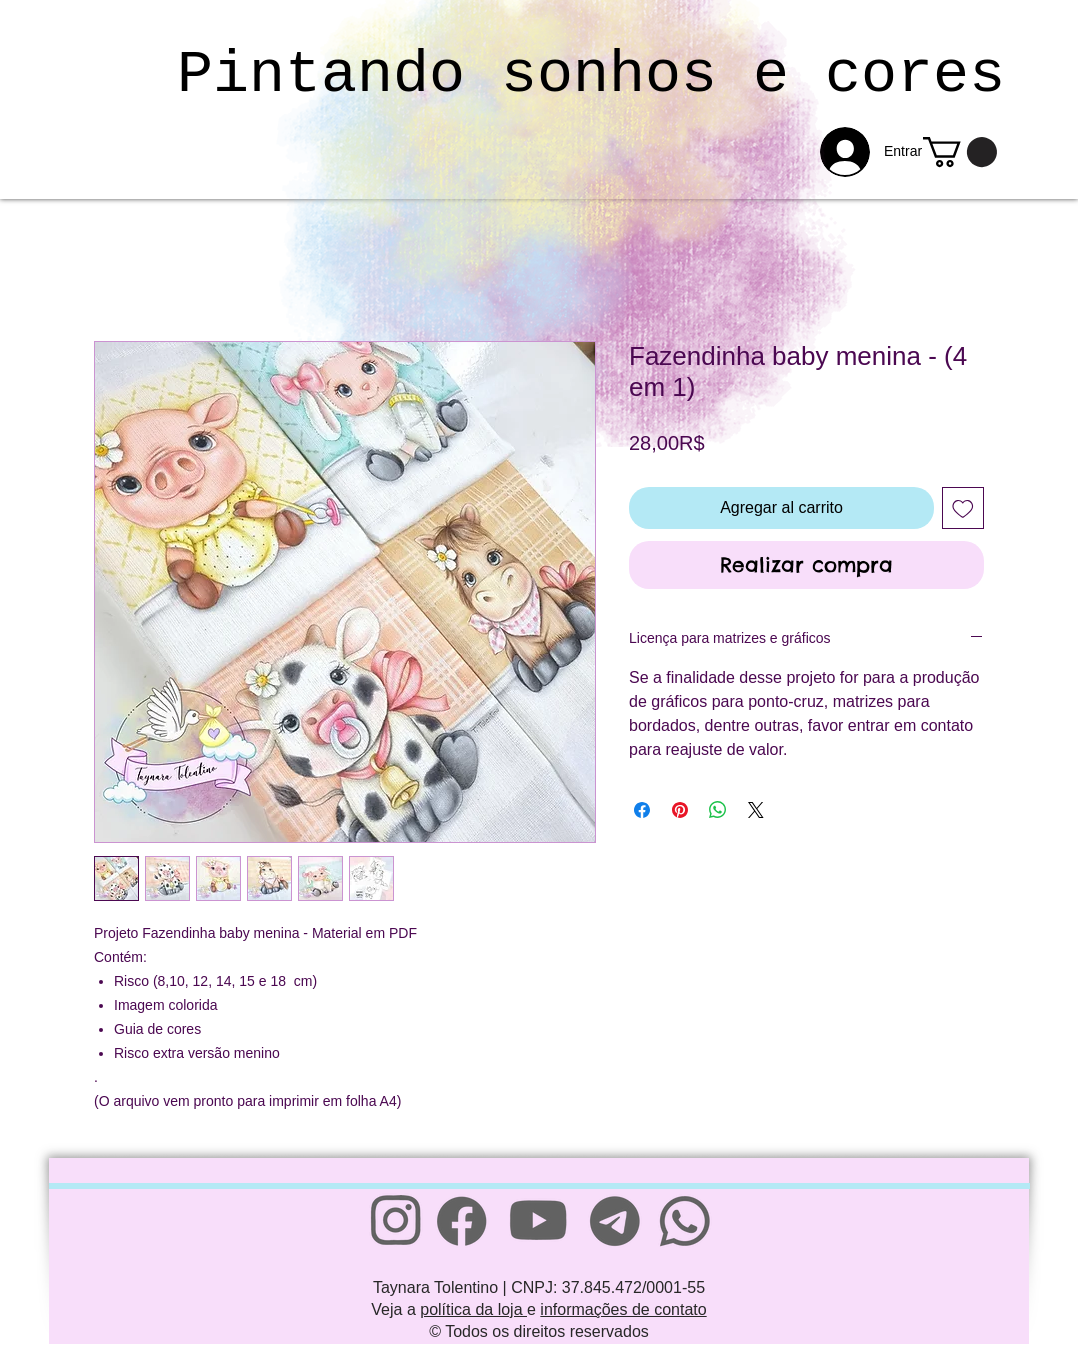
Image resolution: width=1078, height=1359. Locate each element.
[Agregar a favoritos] (963, 508)
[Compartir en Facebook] (642, 810)
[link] (960, 152)
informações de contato (623, 1309)
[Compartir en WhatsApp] (718, 810)
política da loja (473, 1309)
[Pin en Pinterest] (680, 810)
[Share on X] (756, 810)
